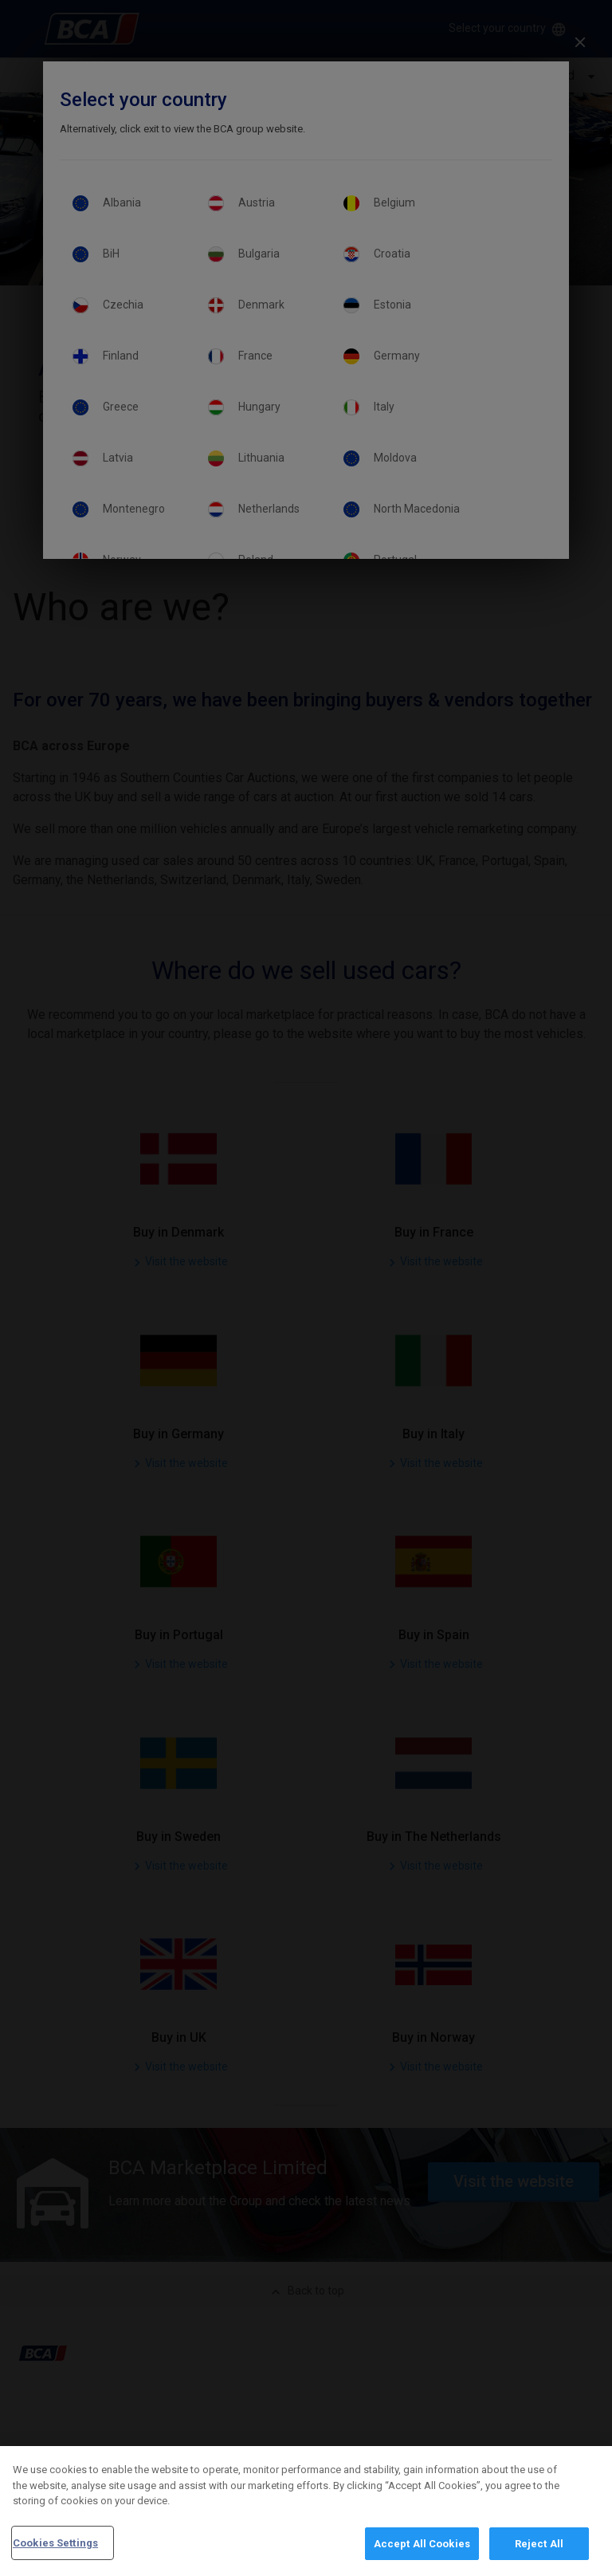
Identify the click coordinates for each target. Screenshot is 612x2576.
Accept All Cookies (422, 2556)
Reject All (539, 2556)
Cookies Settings (55, 2556)
